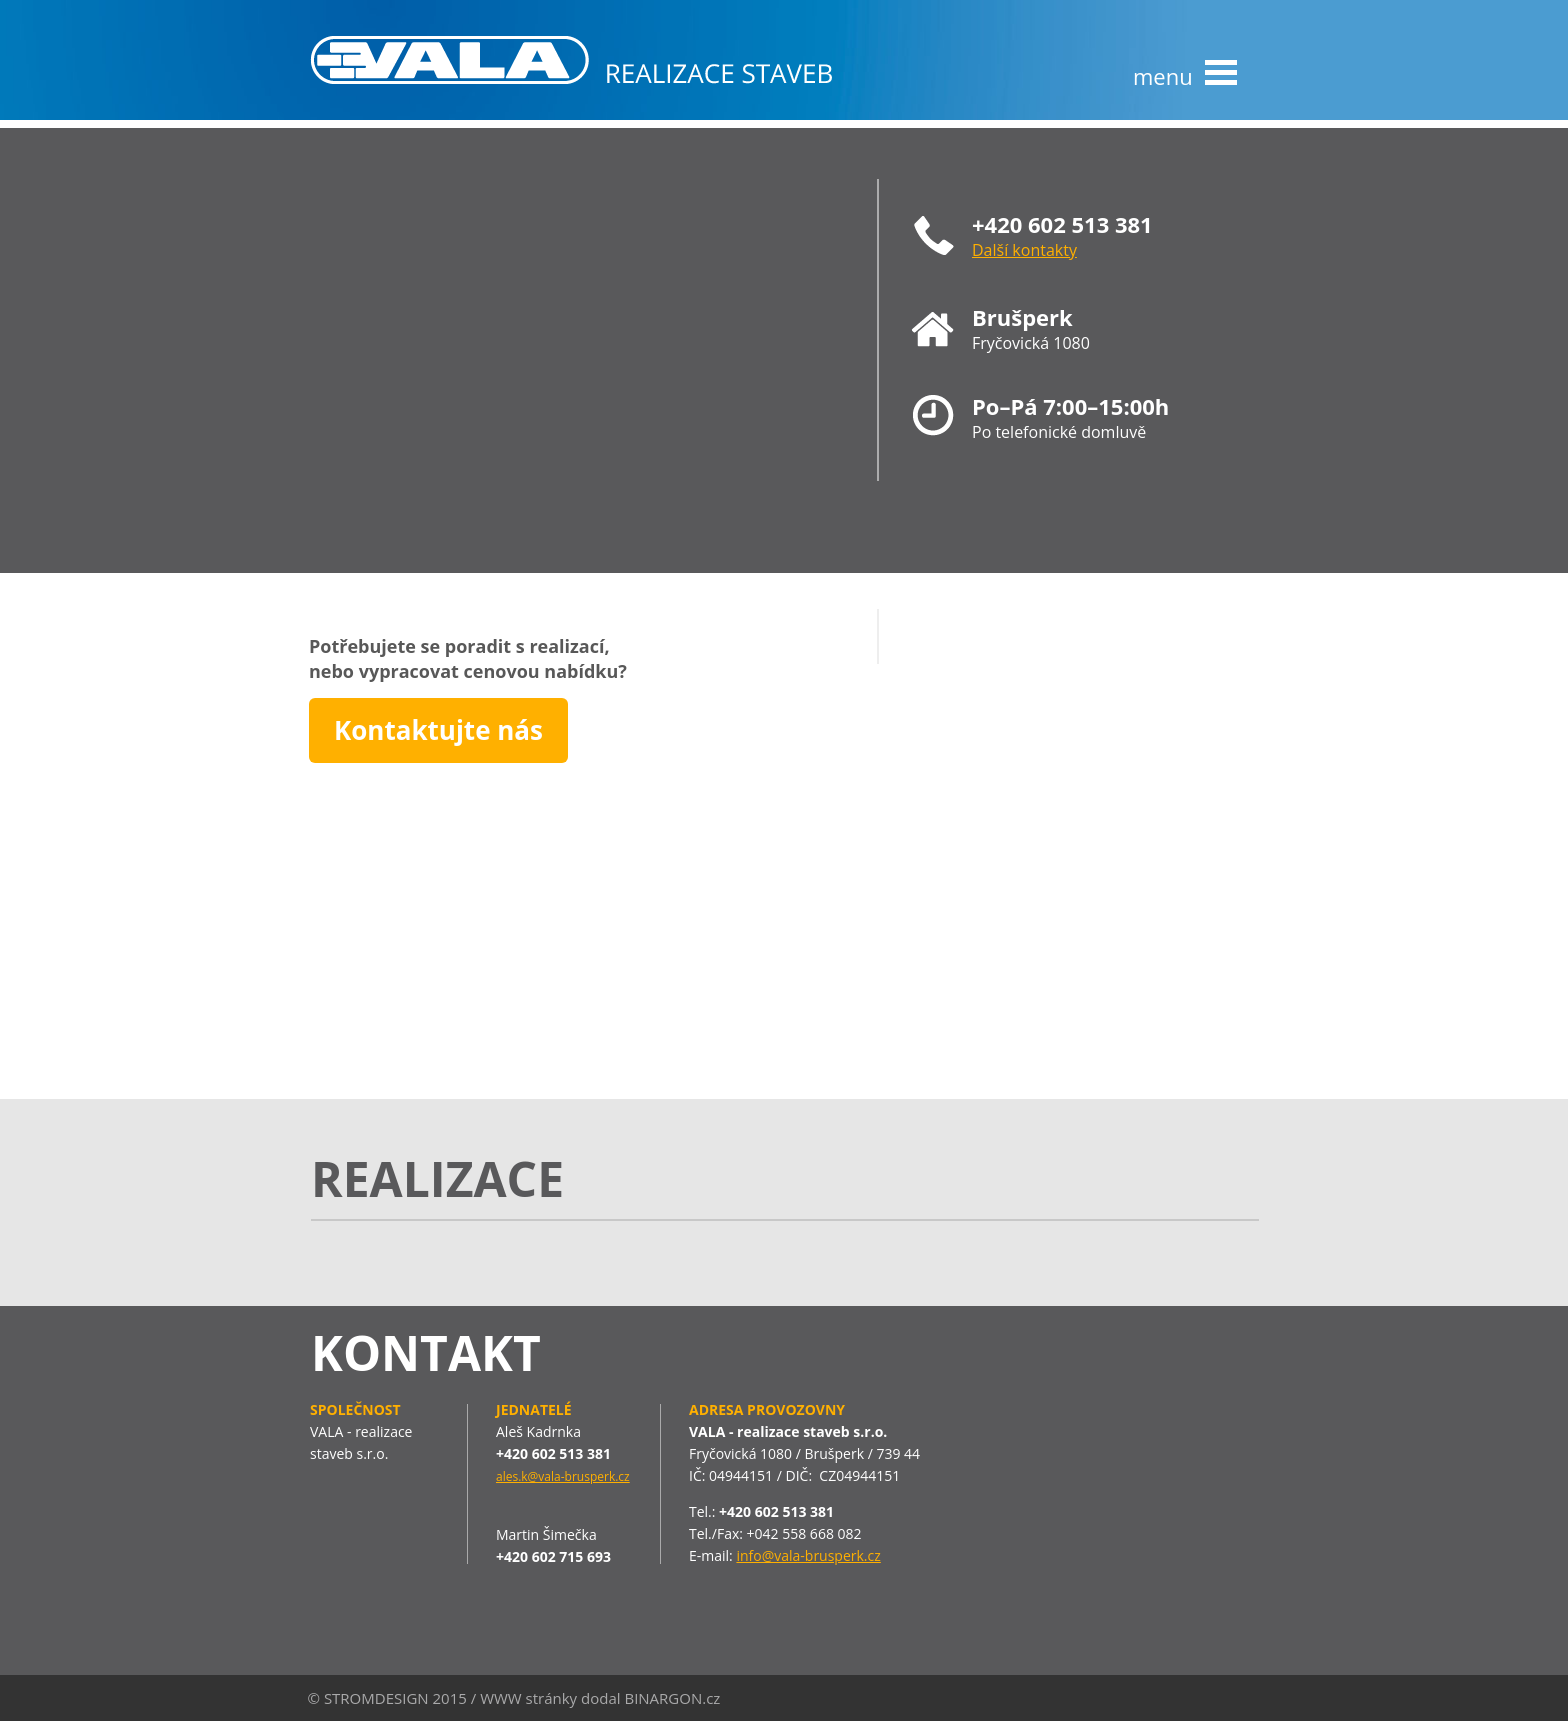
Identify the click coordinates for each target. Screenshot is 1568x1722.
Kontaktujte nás (438, 730)
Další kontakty (1024, 250)
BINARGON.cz (672, 1698)
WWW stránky (528, 1698)
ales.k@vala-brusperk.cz (563, 1476)
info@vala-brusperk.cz (808, 1555)
